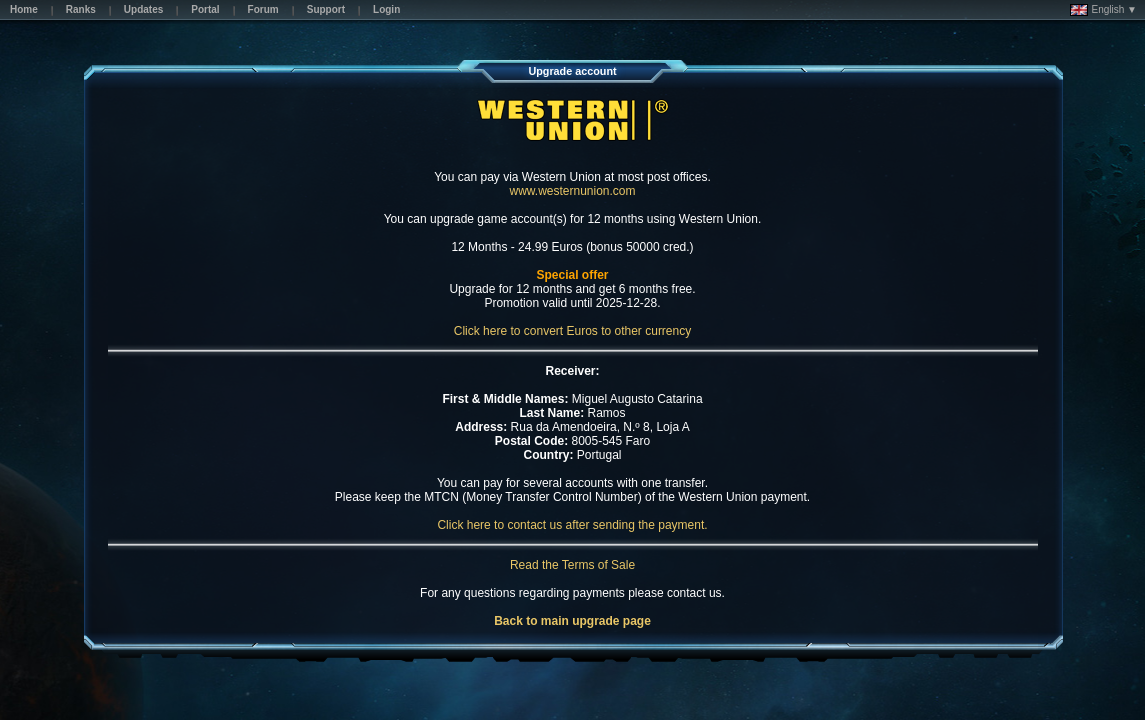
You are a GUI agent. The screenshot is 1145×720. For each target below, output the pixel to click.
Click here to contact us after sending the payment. (572, 525)
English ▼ (1103, 10)
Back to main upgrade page (572, 621)
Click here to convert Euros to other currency (572, 331)
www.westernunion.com (572, 191)
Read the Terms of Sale (572, 565)
